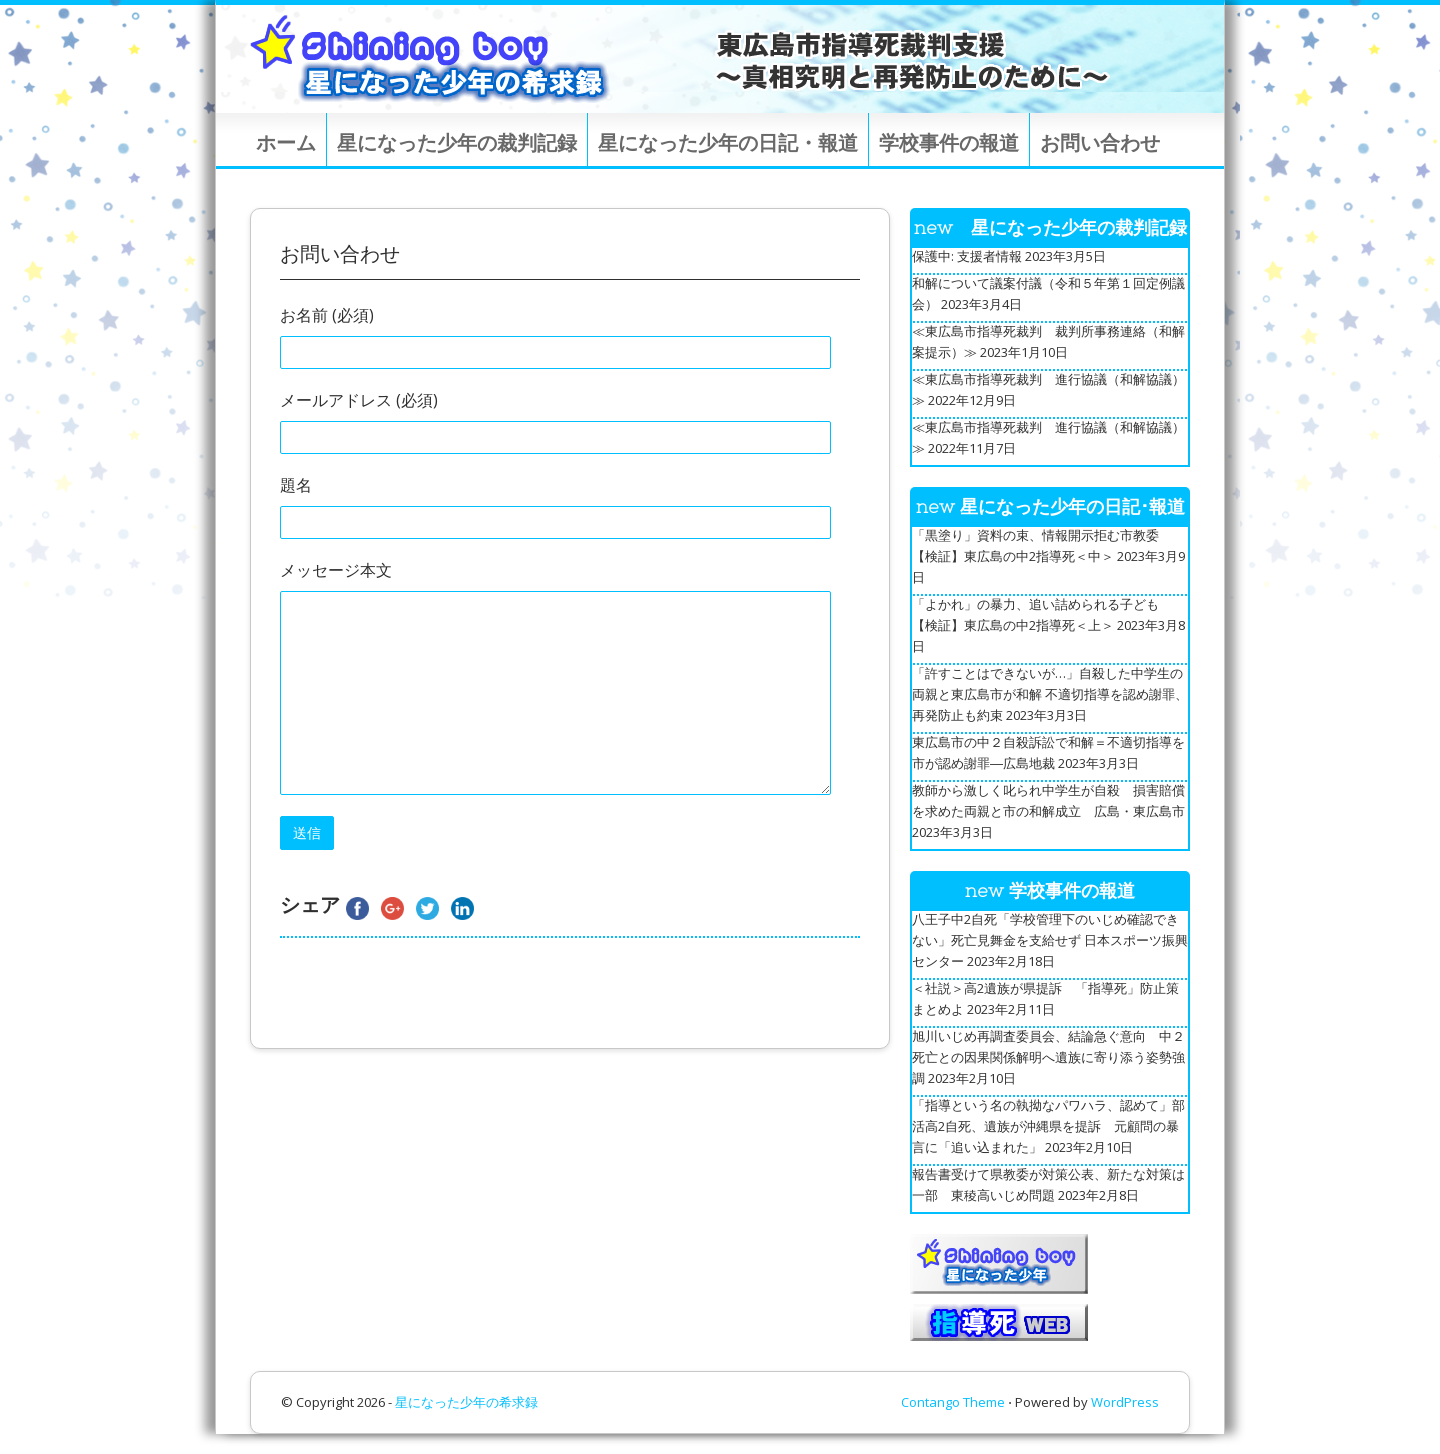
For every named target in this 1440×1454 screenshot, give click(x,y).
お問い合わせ (1100, 142)
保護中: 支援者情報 (967, 256)
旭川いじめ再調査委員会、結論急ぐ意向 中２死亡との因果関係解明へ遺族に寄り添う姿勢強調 (1048, 1057)
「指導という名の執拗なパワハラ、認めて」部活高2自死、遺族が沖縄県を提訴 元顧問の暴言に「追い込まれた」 (1048, 1126)
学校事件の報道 (949, 142)
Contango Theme (953, 1402)
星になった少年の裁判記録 (457, 142)
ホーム (286, 142)
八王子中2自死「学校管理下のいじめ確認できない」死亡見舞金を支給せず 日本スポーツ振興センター (1050, 940)
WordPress (1125, 1402)
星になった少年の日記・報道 (728, 142)
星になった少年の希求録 (466, 1402)
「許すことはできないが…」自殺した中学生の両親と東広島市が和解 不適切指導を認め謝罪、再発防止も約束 (1050, 694)
